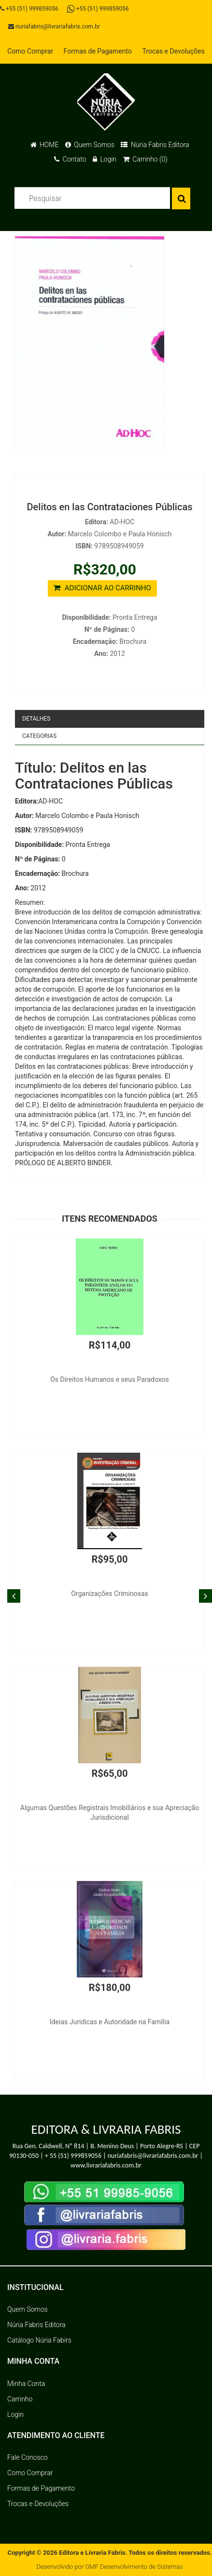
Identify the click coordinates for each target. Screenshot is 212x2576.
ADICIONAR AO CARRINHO (102, 588)
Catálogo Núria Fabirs (39, 2340)
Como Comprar (30, 51)
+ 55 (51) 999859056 (73, 2156)
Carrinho (19, 2399)
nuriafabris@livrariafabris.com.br (54, 26)
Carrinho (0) (145, 159)
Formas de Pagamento (98, 51)
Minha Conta (26, 2383)
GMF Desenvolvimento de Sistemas (134, 2566)
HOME (44, 145)
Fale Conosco (27, 2457)
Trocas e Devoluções (173, 51)
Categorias (39, 736)
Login (104, 159)
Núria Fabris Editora (155, 145)
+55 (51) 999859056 (29, 8)
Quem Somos (89, 145)
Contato (70, 159)
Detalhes (36, 718)
